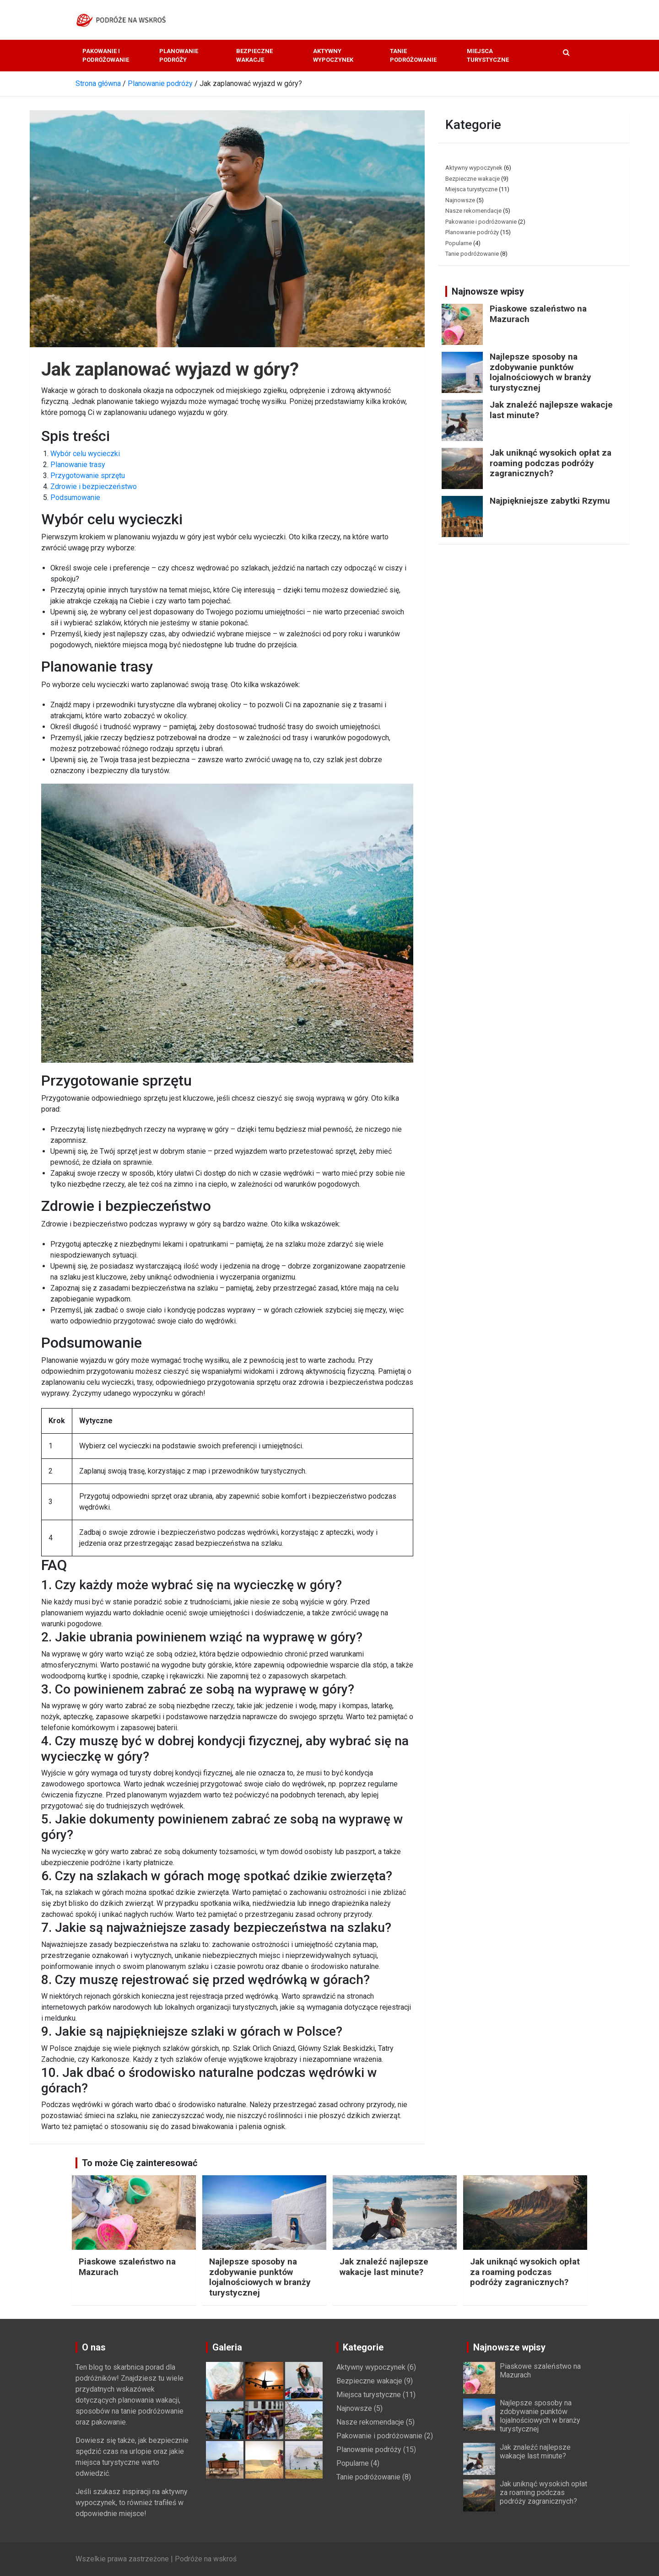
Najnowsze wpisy (488, 291)
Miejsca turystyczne (488, 56)
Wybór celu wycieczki (85, 453)
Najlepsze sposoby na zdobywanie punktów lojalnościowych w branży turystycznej (540, 372)
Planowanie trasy (77, 464)
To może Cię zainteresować (139, 2162)
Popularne (458, 243)
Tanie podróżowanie (413, 56)
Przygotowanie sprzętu (87, 475)
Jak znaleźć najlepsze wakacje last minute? (551, 409)
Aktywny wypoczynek (333, 56)
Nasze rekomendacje (473, 210)
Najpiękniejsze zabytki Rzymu (550, 500)
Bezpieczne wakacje (254, 56)
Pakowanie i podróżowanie (105, 56)
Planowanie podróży (178, 56)
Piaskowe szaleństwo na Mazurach (538, 313)
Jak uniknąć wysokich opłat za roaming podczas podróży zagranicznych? (550, 463)
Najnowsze (460, 200)
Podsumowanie (75, 497)
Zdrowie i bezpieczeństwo (93, 486)
